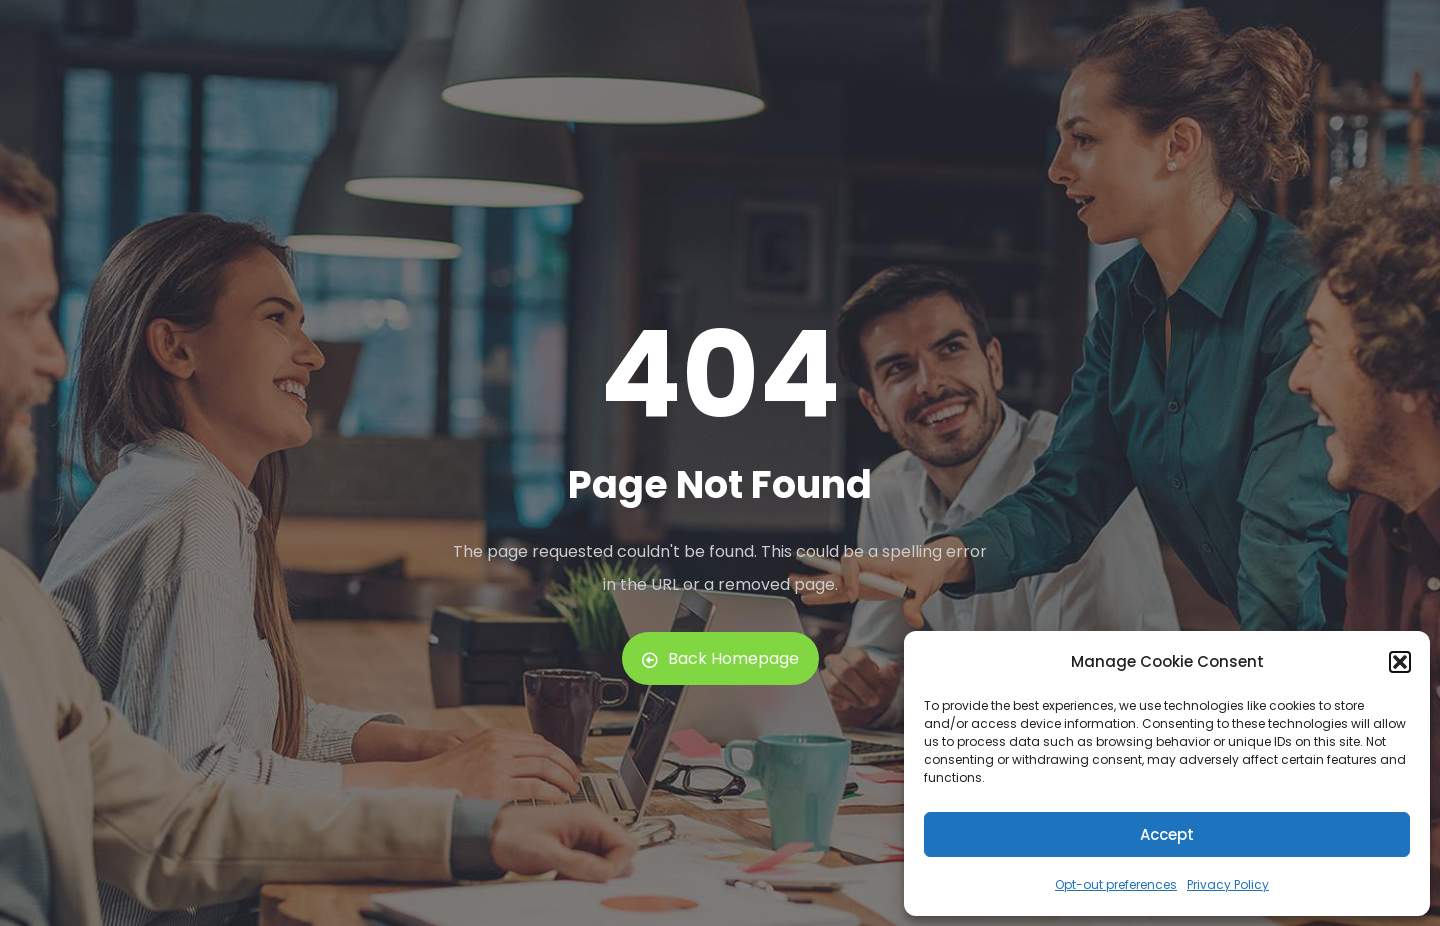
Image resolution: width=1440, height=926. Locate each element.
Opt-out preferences (1116, 884)
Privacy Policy (1228, 884)
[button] (1400, 662)
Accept (1167, 834)
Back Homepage (720, 658)
